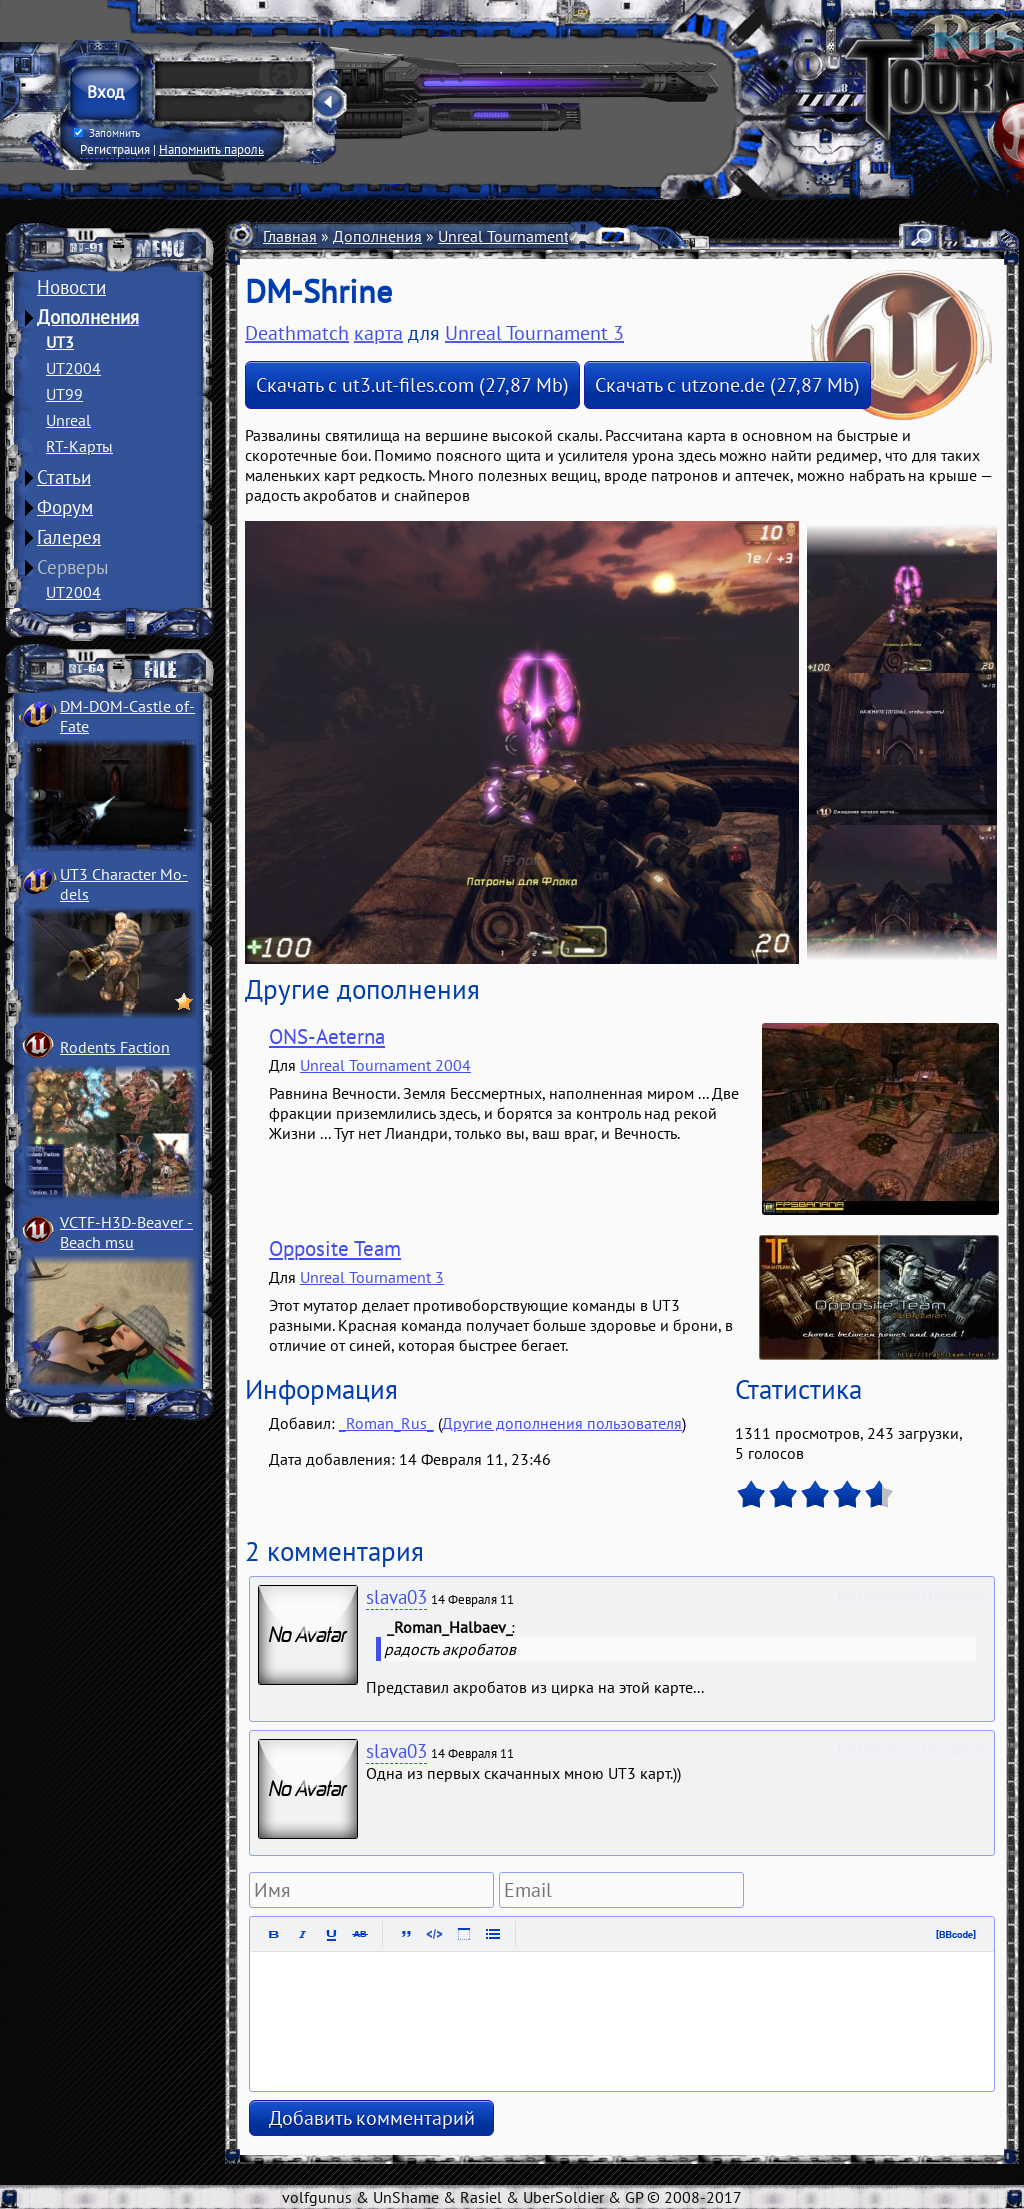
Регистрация (115, 149)
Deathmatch (297, 333)
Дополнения (88, 317)
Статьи (64, 477)
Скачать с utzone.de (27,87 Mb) (727, 385)
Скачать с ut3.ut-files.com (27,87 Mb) (412, 385)
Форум (65, 507)
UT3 (60, 342)
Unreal (68, 420)
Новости (71, 287)
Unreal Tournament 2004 (385, 1065)
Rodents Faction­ (115, 1047)
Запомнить (107, 133)
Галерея (69, 537)
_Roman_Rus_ (386, 1423)
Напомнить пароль (211, 149)
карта (378, 333)
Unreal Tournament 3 (510, 236)
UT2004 (73, 368)
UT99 (64, 394)
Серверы (73, 567)
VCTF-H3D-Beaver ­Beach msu (126, 1232)
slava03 (396, 1597)
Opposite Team (335, 1248)
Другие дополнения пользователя (562, 1423)
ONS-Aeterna (327, 1036)
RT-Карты (79, 446)
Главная (290, 236)
